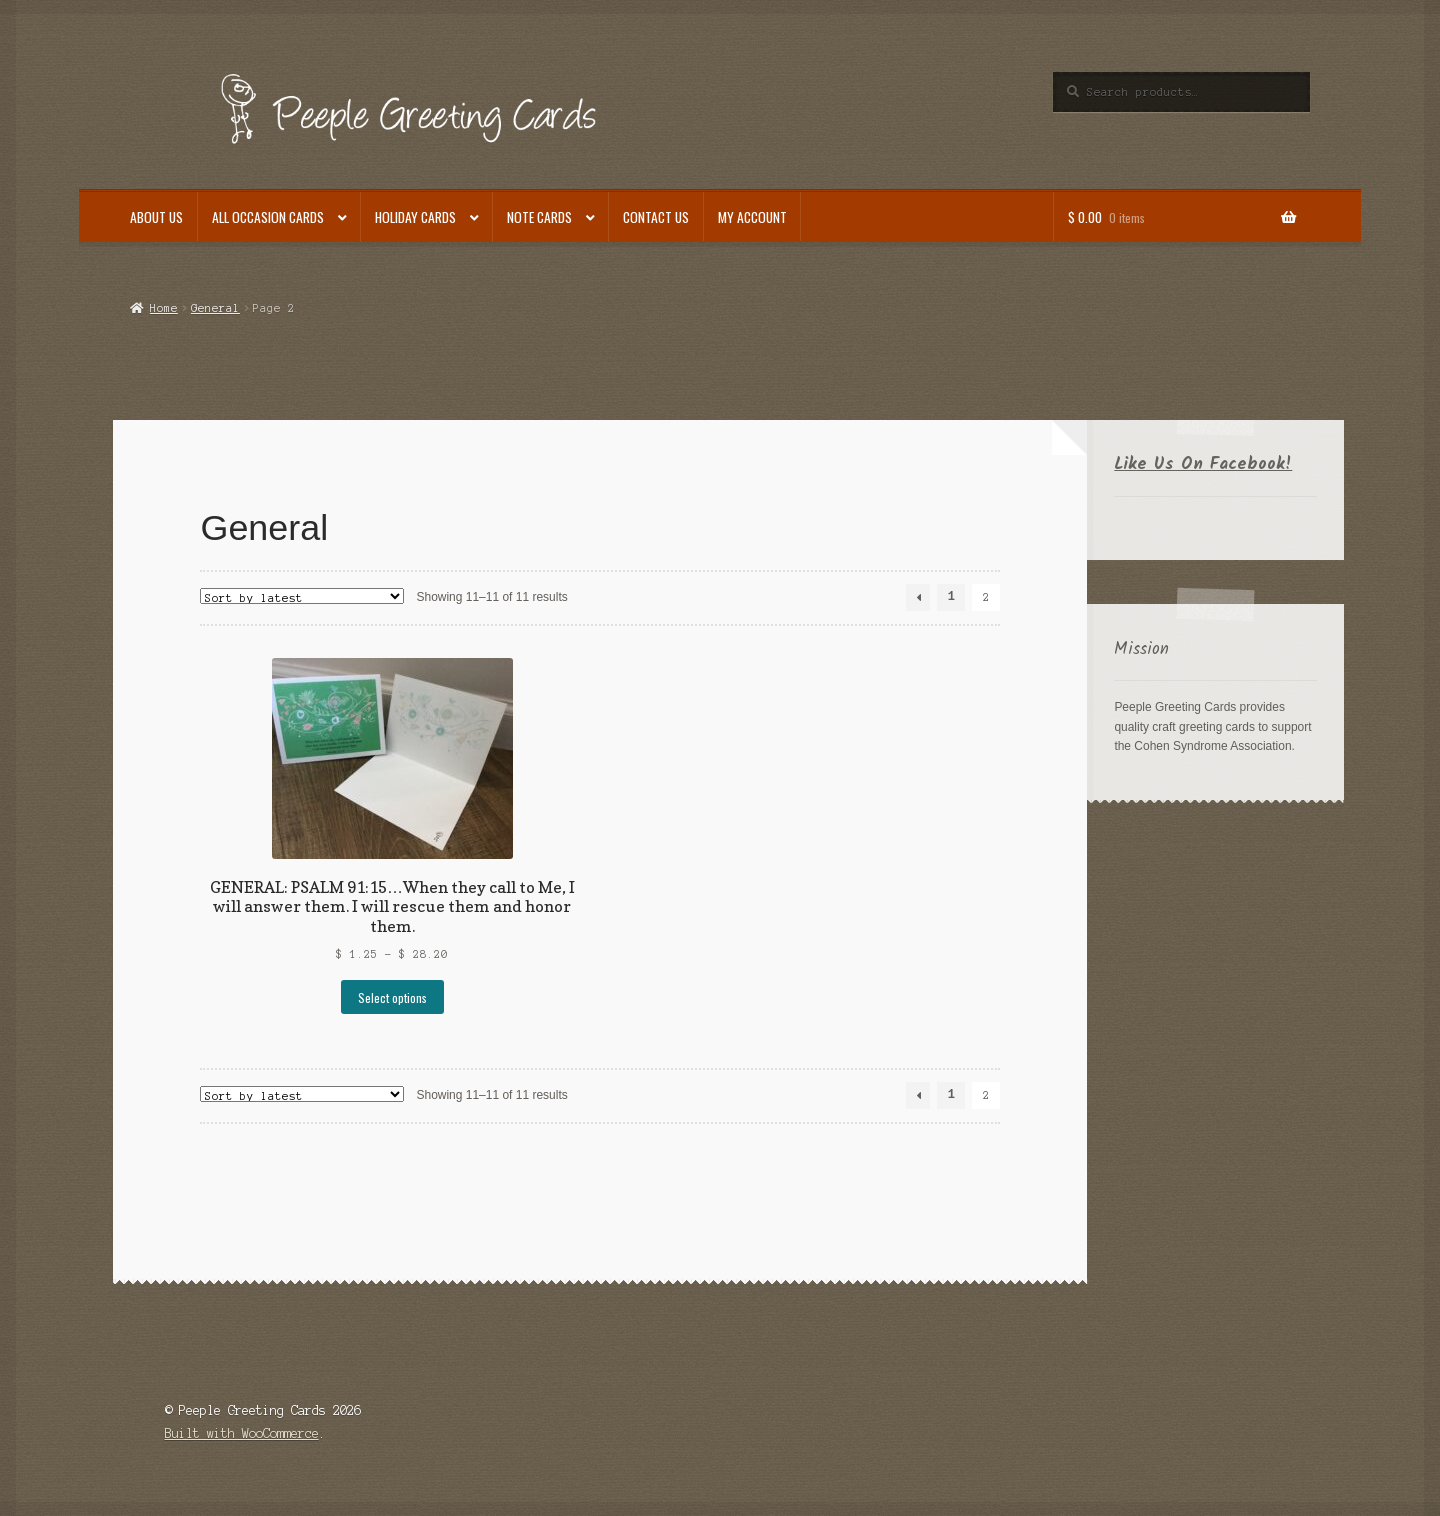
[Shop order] (302, 596)
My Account (752, 217)
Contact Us (656, 217)
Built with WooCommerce (242, 1433)
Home (164, 308)
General (215, 308)
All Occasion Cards (268, 217)
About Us (156, 217)
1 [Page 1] (951, 597)
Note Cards (539, 217)
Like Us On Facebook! (1203, 464)
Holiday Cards (415, 217)
